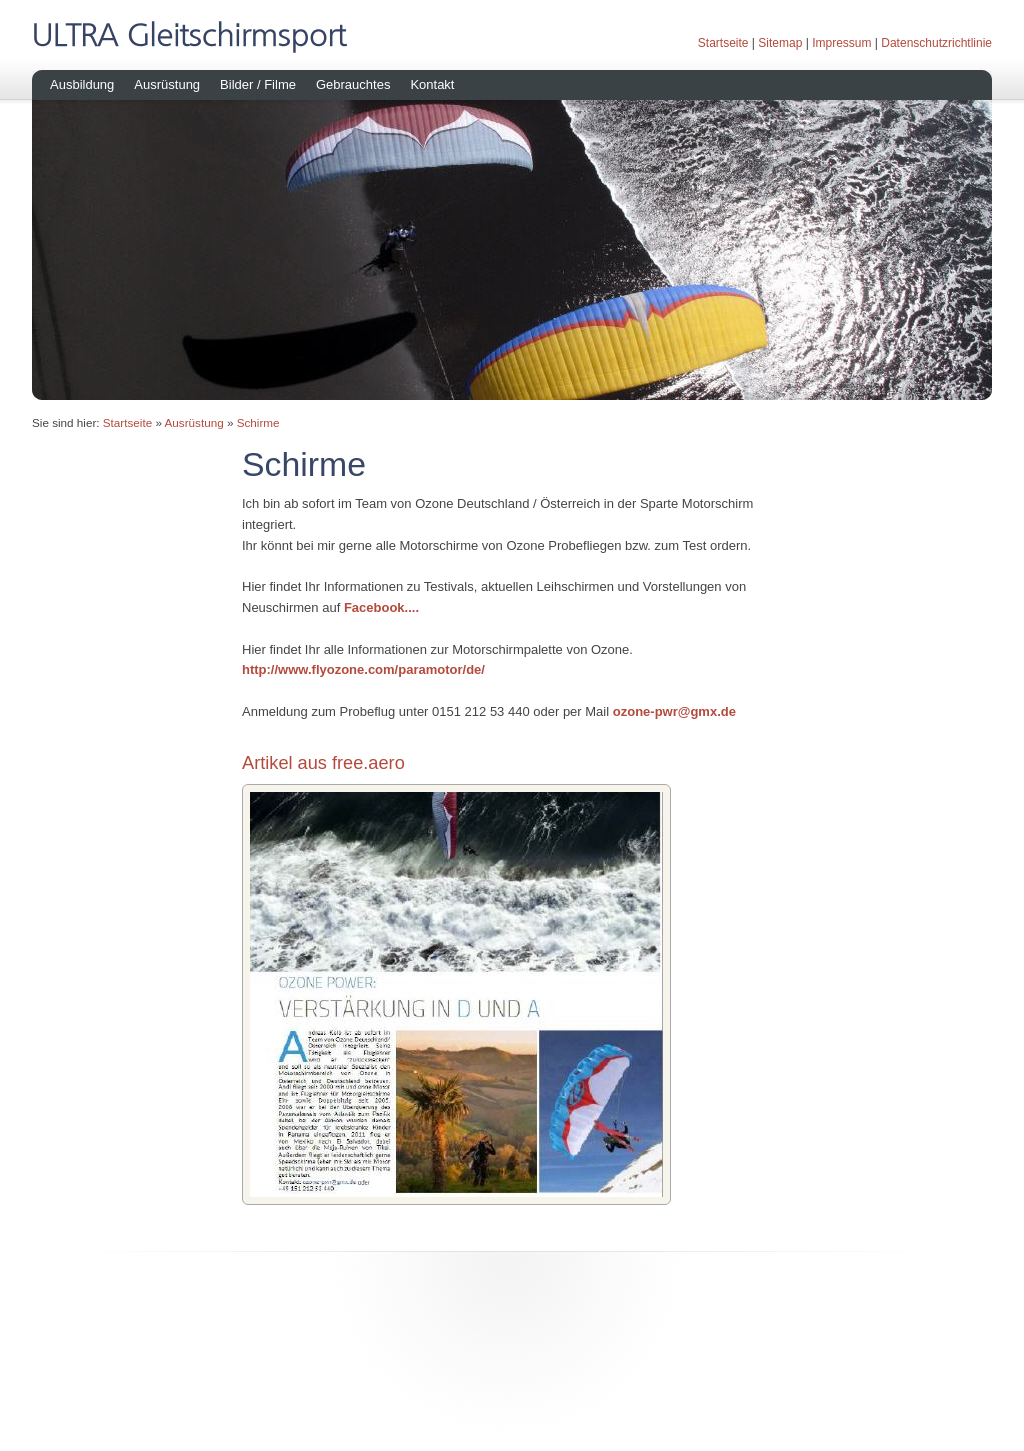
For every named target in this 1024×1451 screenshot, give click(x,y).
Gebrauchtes (353, 84)
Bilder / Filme (258, 84)
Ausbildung (82, 84)
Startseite (723, 43)
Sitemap (780, 43)
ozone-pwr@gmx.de (674, 711)
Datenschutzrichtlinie (936, 43)
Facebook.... (381, 607)
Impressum (841, 43)
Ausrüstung (167, 84)
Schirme (258, 422)
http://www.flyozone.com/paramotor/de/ (363, 669)
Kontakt (432, 84)
